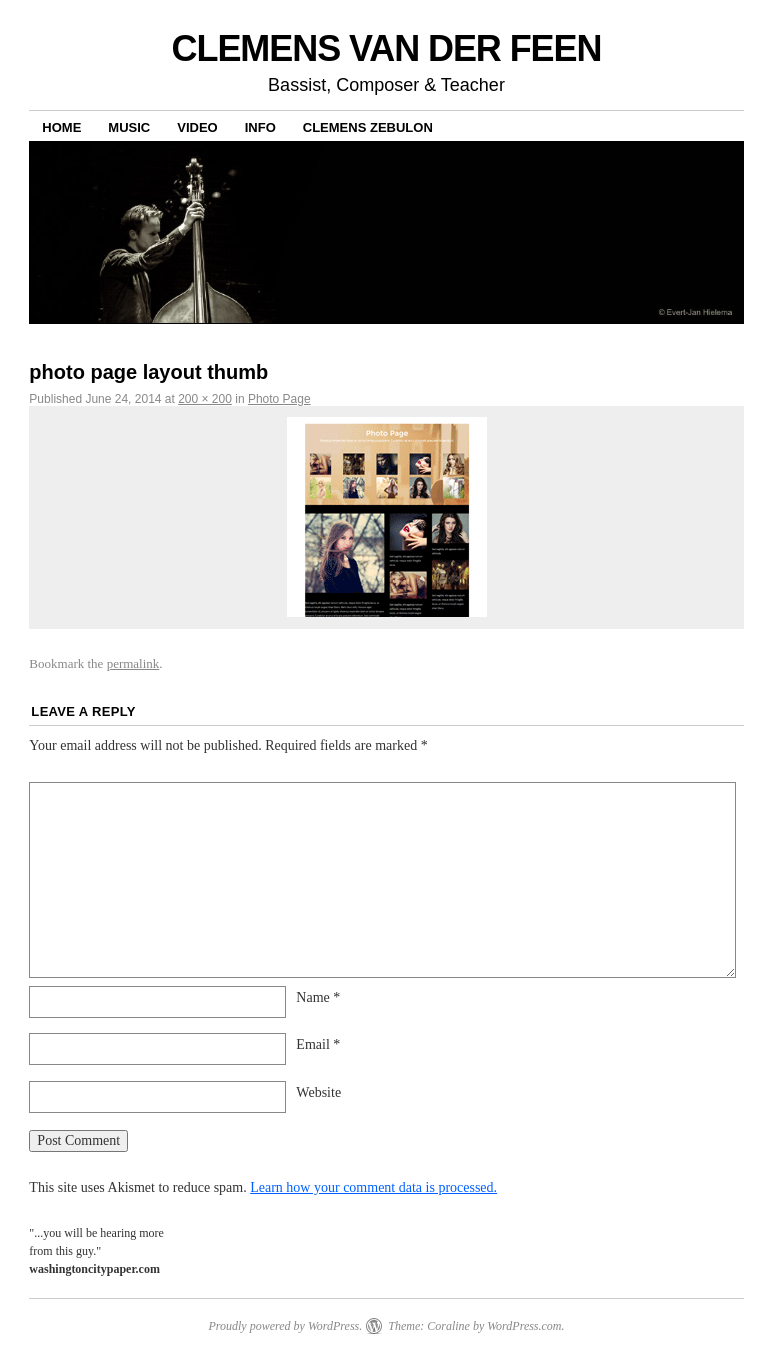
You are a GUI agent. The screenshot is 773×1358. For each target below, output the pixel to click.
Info (260, 127)
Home (61, 127)
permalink (133, 663)
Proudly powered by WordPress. (285, 1326)
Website (318, 1092)
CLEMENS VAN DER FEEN (387, 48)
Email (318, 1044)
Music (129, 127)
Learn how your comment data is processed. (373, 1187)
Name (318, 997)
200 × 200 (205, 399)
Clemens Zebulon (368, 127)
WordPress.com (524, 1326)
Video (197, 127)
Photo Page (279, 399)
